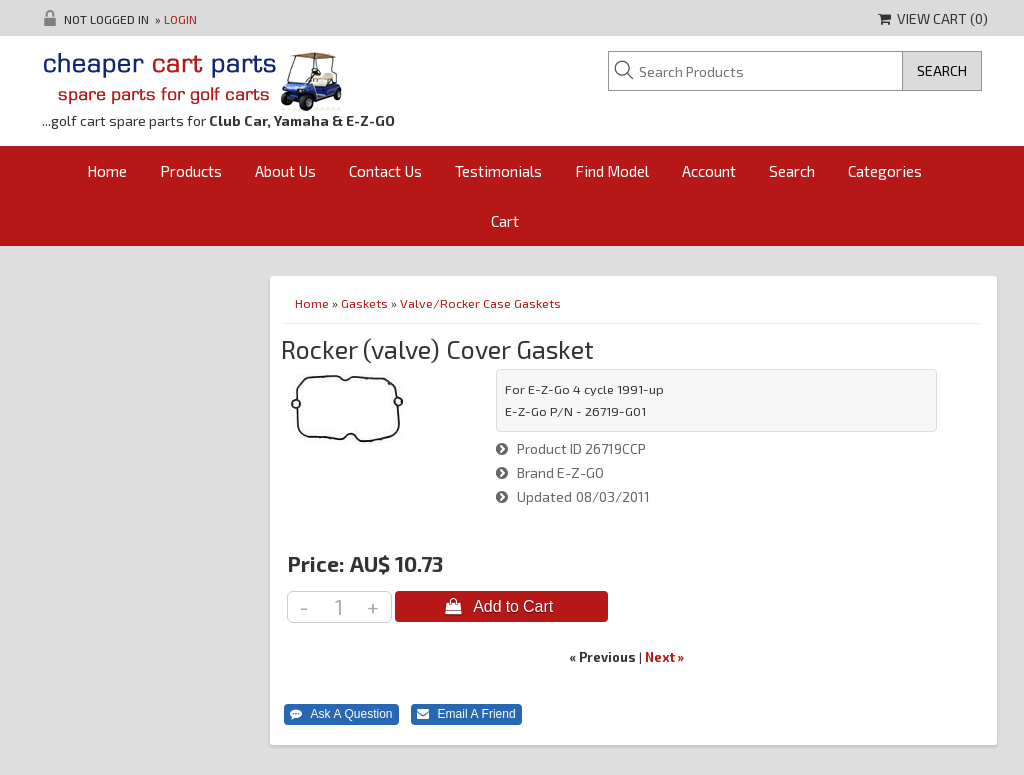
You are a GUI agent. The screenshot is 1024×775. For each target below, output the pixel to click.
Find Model (612, 171)
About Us (285, 171)
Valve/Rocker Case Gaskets (480, 303)
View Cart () (933, 18)
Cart (505, 221)
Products (191, 171)
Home (107, 171)
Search (792, 171)
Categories (885, 171)
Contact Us (385, 171)
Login (180, 19)
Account (709, 171)
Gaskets (364, 303)
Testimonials (498, 171)
